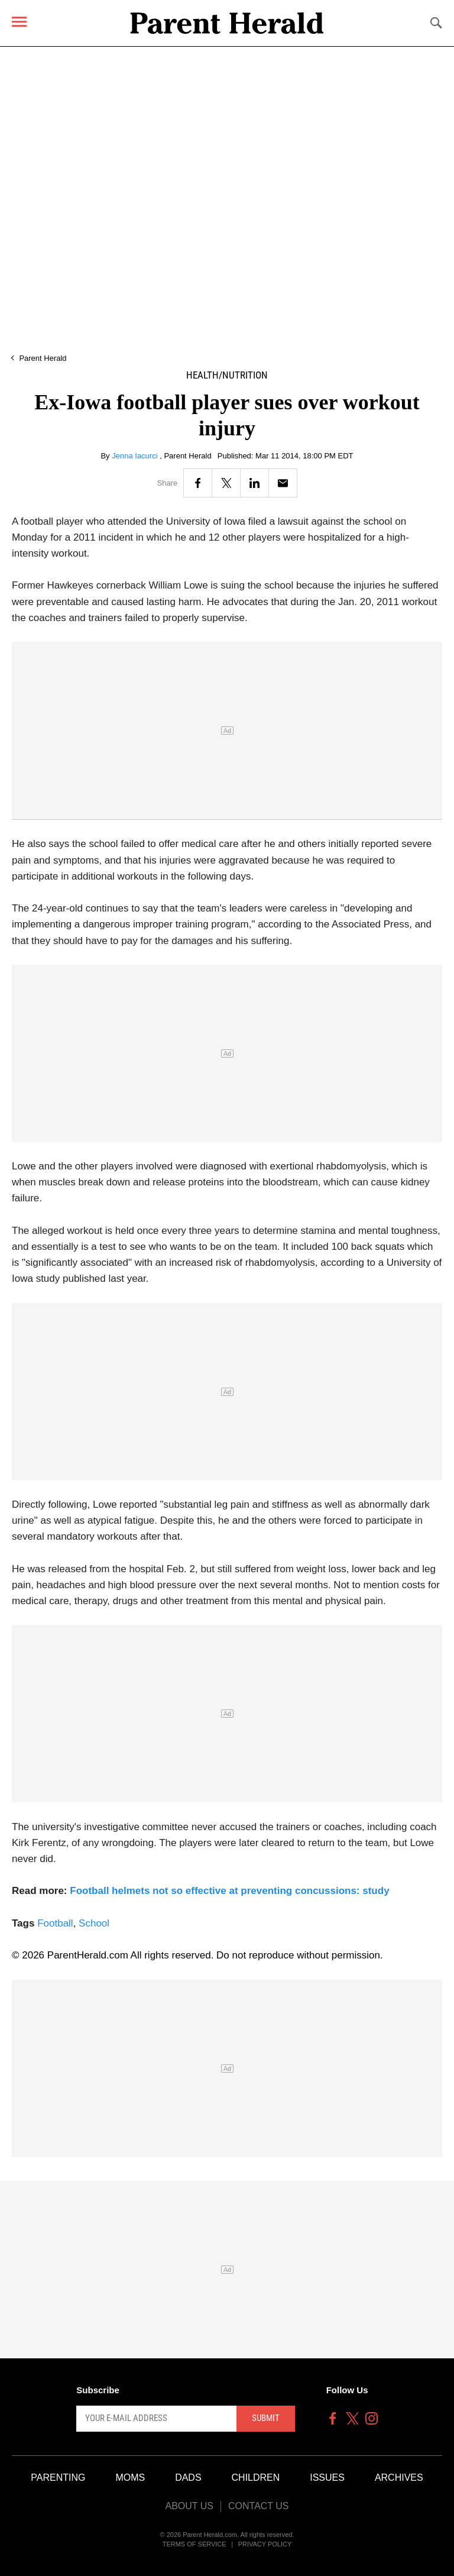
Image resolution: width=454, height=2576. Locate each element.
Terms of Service (194, 2544)
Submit (266, 2418)
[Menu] (19, 22)
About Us (189, 2506)
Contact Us (258, 2506)
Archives (399, 2477)
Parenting (58, 2477)
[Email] (282, 482)
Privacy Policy (265, 2544)
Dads (188, 2477)
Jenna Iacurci (136, 455)
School (94, 1923)
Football (55, 1923)
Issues (327, 2477)
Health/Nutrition (227, 375)
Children (256, 2477)
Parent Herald (42, 358)
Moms (130, 2477)
